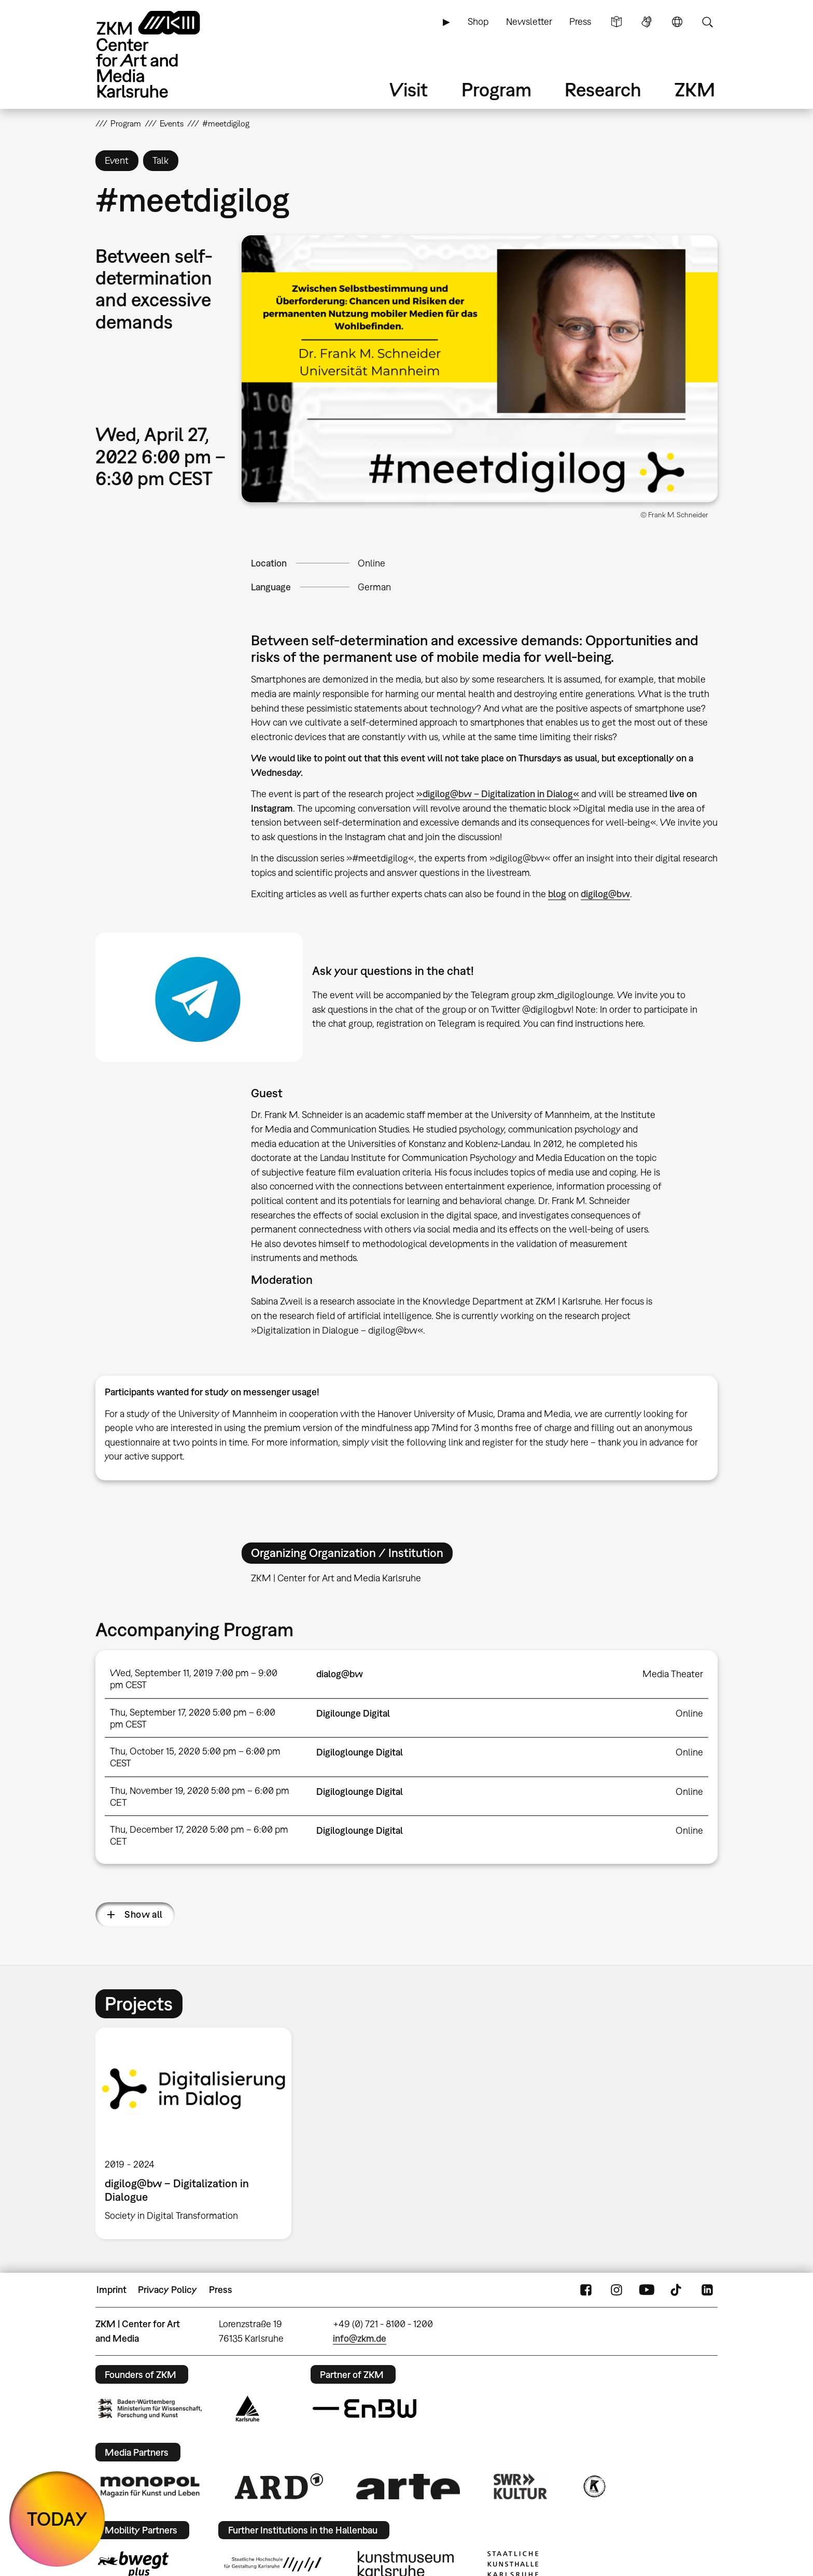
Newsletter (529, 21)
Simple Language (616, 21)
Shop (478, 21)
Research (603, 89)
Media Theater (672, 1673)
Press (580, 21)
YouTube (646, 2289)
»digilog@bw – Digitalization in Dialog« (497, 793)
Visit (408, 89)
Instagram (616, 2289)
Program (496, 89)
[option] (198, 2133)
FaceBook (586, 2289)
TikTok (677, 2289)
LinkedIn (707, 2289)
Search (707, 21)
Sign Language (646, 21)
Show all (143, 1914)
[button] (480, 368)
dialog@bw (339, 1673)
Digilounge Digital (353, 1713)
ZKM (695, 89)
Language (677, 21)
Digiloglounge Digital (359, 1752)
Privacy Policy (167, 2289)
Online (371, 563)
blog (557, 893)
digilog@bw (605, 893)
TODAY (57, 2519)
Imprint (111, 2289)
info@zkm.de (359, 2338)
